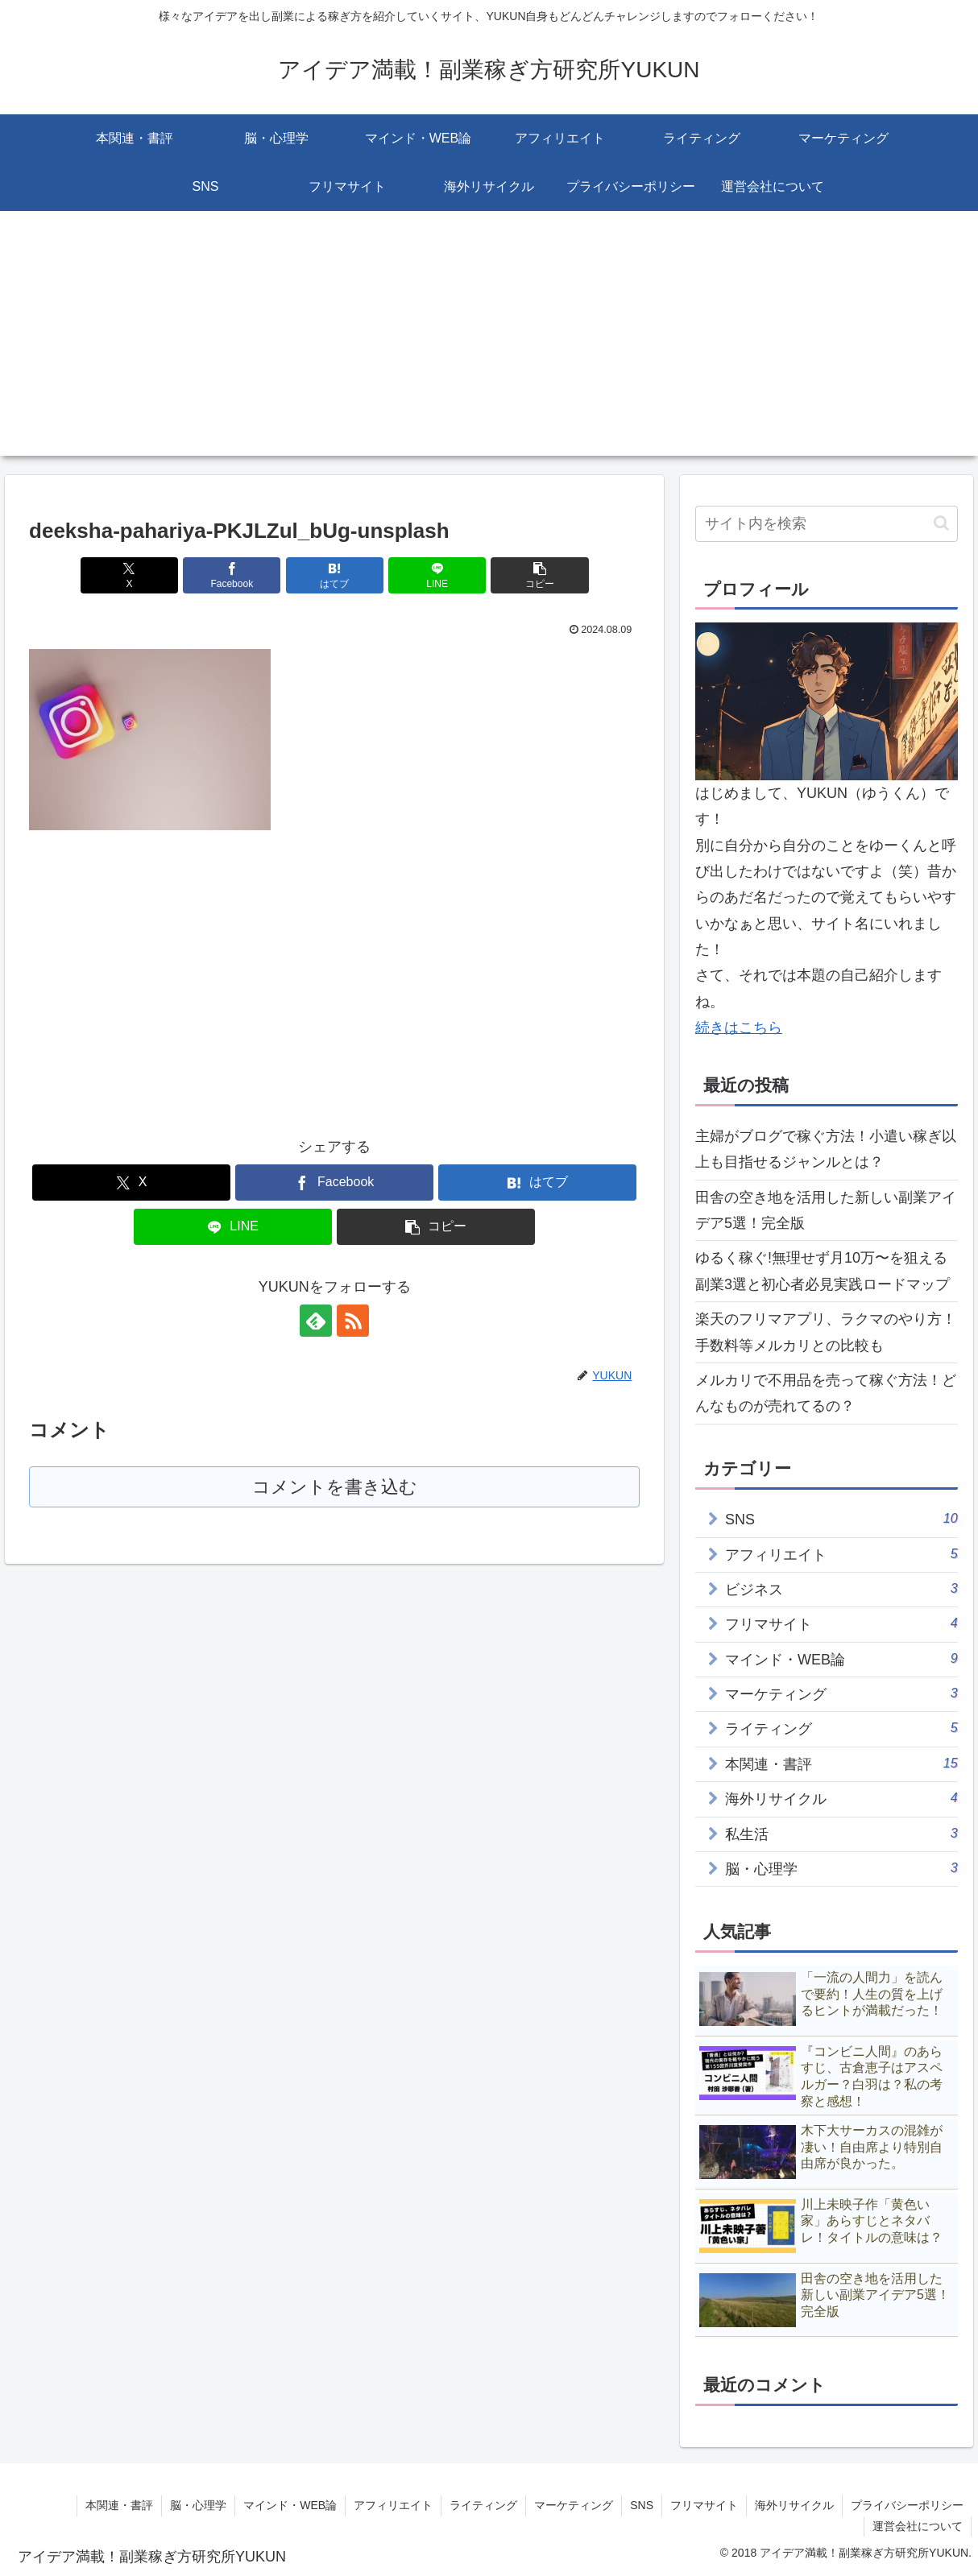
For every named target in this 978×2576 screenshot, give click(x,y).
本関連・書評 (119, 2505)
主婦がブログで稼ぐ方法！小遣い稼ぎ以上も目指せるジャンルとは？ (825, 1149)
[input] (826, 524)
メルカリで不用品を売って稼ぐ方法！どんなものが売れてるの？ (825, 1393)
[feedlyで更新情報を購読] (316, 1321)
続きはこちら (738, 1027)
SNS (641, 2505)
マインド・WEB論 (290, 2505)
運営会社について (917, 2526)
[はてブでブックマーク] (334, 575)
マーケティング (573, 2505)
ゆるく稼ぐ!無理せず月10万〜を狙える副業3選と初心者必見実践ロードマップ (822, 1271)
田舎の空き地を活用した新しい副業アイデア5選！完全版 (825, 1210)
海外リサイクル (794, 2505)
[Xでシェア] (129, 575)
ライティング (483, 2505)
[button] (539, 575)
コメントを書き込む (334, 1487)
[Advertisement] (489, 343)
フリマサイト (704, 2505)
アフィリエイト (393, 2505)
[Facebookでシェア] (231, 575)
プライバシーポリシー (907, 2505)
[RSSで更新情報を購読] (353, 1321)
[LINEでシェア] (437, 575)
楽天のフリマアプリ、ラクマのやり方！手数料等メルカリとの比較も (825, 1332)
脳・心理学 (198, 2505)
